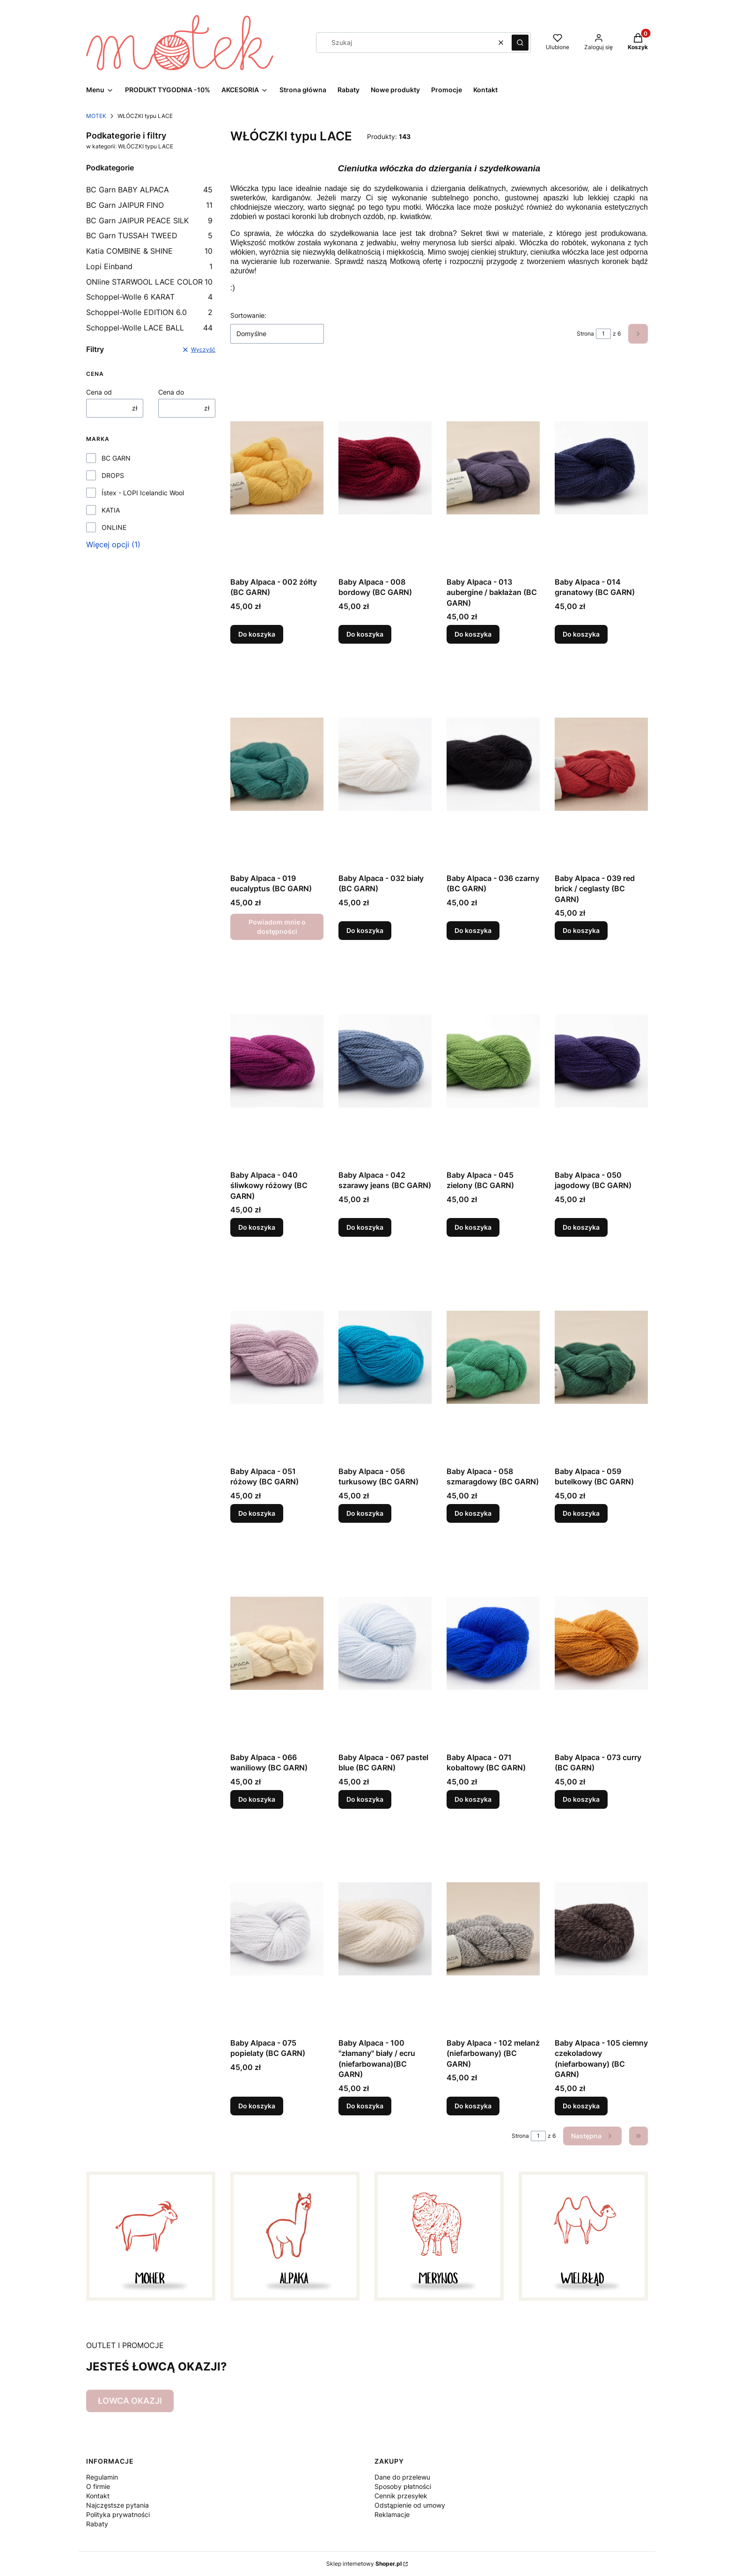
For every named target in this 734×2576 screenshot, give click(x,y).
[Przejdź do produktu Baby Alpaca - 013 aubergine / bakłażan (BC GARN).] (493, 467)
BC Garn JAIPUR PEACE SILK (149, 220)
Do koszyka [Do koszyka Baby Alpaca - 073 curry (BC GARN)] (581, 1799)
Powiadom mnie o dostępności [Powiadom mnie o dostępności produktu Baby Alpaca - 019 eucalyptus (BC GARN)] (277, 927)
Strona (585, 333)
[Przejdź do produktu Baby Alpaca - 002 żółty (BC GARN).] (276, 467)
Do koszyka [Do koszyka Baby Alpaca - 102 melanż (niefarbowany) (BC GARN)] (473, 2106)
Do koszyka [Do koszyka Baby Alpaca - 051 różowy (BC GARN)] (256, 1513)
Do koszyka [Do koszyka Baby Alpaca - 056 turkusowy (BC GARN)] (364, 1513)
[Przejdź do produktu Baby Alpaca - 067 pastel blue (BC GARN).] (385, 1643)
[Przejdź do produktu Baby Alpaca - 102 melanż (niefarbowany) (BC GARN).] (493, 1928)
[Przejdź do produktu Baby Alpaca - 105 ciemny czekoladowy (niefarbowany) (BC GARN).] (601, 1928)
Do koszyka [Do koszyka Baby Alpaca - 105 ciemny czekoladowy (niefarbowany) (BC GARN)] (581, 2106)
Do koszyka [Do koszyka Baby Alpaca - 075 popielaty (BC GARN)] (256, 2106)
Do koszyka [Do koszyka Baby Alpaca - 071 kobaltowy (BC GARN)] (473, 1799)
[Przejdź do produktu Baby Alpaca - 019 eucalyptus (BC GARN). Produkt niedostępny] (276, 764)
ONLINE (114, 527)
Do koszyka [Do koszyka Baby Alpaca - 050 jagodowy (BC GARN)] (581, 1227)
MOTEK (96, 115)
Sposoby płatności (402, 2486)
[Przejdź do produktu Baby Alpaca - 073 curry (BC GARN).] (601, 1643)
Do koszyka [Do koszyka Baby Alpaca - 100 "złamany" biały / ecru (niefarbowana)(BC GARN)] (364, 2106)
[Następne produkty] (592, 2136)
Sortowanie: (248, 315)
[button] (520, 43)
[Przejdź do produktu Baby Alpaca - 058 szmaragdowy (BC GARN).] (493, 1357)
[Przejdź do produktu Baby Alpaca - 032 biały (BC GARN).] (385, 764)
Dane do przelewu (402, 2477)
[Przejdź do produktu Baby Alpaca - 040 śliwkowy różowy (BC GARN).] (276, 1060)
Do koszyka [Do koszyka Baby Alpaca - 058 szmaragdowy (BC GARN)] (473, 1513)
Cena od (99, 392)
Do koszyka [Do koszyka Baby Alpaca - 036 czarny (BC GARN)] (473, 931)
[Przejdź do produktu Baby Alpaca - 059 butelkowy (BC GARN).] (601, 1357)
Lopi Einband (149, 266)
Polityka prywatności (118, 2514)
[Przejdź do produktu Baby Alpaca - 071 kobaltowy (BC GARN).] (493, 1643)
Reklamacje (392, 2514)
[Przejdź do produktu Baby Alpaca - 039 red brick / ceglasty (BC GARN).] (601, 764)
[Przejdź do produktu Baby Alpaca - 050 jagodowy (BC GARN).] (601, 1060)
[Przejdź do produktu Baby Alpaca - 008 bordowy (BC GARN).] (385, 467)
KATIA (111, 510)
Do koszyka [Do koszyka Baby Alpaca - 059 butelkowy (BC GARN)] (581, 1513)
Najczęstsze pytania (117, 2505)
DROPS (113, 475)
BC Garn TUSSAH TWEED (149, 235)
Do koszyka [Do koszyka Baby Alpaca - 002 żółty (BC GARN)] (256, 634)
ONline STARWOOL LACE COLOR (149, 281)
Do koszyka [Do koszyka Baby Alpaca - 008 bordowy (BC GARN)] (364, 634)
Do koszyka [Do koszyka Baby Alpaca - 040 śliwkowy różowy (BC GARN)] (256, 1227)
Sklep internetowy (364, 2563)
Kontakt (98, 2496)
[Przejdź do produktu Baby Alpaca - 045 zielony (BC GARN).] (493, 1060)
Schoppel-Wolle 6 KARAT (149, 296)
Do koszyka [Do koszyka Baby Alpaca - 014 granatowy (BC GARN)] (581, 634)
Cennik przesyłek (400, 2496)
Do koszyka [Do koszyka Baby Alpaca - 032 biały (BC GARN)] (364, 931)
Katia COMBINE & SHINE (149, 251)
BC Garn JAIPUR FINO (149, 205)
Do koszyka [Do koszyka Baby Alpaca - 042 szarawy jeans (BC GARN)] (364, 1227)
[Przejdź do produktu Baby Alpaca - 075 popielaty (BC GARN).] (276, 1928)
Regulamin (102, 2477)
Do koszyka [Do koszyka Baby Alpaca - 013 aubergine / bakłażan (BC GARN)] (473, 634)
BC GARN (116, 458)
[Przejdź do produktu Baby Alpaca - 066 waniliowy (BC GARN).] (276, 1643)
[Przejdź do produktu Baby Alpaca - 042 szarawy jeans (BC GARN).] (385, 1060)
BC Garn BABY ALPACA (149, 189)
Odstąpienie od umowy (409, 2505)
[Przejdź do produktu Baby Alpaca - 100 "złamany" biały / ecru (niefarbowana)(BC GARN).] (385, 1928)
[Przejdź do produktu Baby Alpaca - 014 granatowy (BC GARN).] (601, 467)
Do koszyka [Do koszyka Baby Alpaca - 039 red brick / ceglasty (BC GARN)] (581, 931)
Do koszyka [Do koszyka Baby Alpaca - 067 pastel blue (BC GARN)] (364, 1799)
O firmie (98, 2486)
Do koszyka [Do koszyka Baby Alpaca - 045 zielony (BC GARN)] (473, 1227)
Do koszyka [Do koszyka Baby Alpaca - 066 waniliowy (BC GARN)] (256, 1799)
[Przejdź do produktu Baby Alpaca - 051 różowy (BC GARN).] (276, 1357)
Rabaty (97, 2524)
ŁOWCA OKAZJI (130, 2401)
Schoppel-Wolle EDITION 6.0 (149, 312)
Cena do (171, 392)
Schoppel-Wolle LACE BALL (149, 327)
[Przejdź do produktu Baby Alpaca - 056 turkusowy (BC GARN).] (385, 1357)
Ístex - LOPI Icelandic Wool (143, 493)
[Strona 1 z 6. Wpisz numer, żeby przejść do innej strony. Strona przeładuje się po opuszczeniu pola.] (603, 334)
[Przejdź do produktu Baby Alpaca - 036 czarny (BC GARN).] (493, 764)
